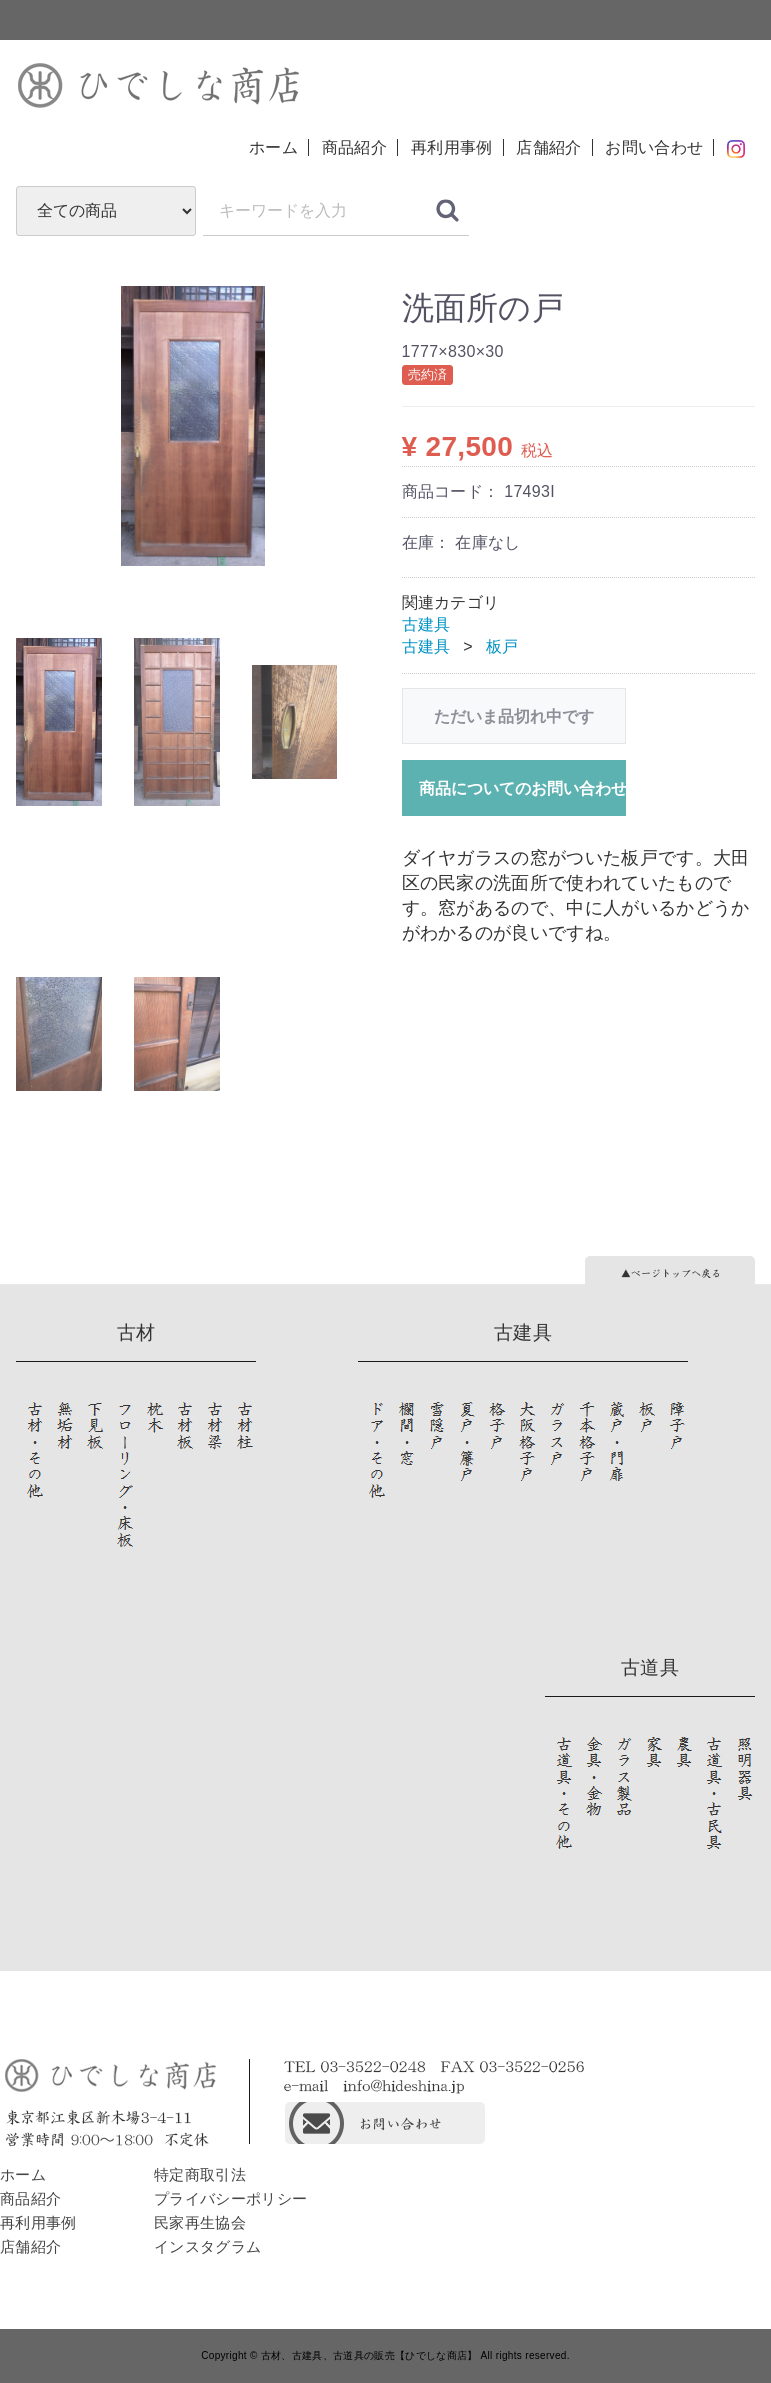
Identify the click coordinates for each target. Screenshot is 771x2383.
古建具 (426, 624)
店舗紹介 (548, 147)
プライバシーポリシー (230, 2198)
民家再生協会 (200, 2222)
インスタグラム (207, 2246)
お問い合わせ (654, 147)
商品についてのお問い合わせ (523, 788)
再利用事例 (452, 147)
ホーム (273, 147)
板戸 (502, 646)
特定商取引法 (200, 2174)
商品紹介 (354, 147)
